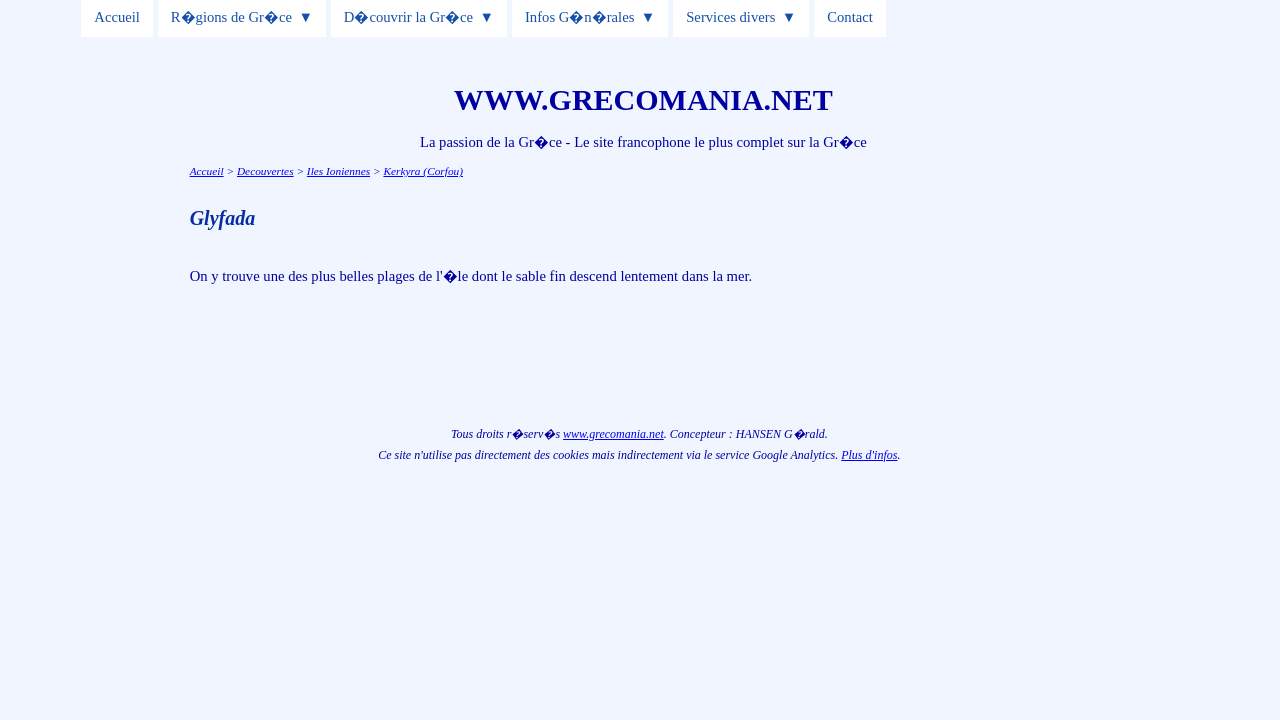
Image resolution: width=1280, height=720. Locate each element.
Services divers (730, 17)
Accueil (117, 17)
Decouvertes (265, 171)
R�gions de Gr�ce (231, 17)
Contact (850, 17)
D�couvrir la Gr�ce (408, 17)
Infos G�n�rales (579, 17)
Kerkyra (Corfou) (423, 171)
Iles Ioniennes (338, 171)
